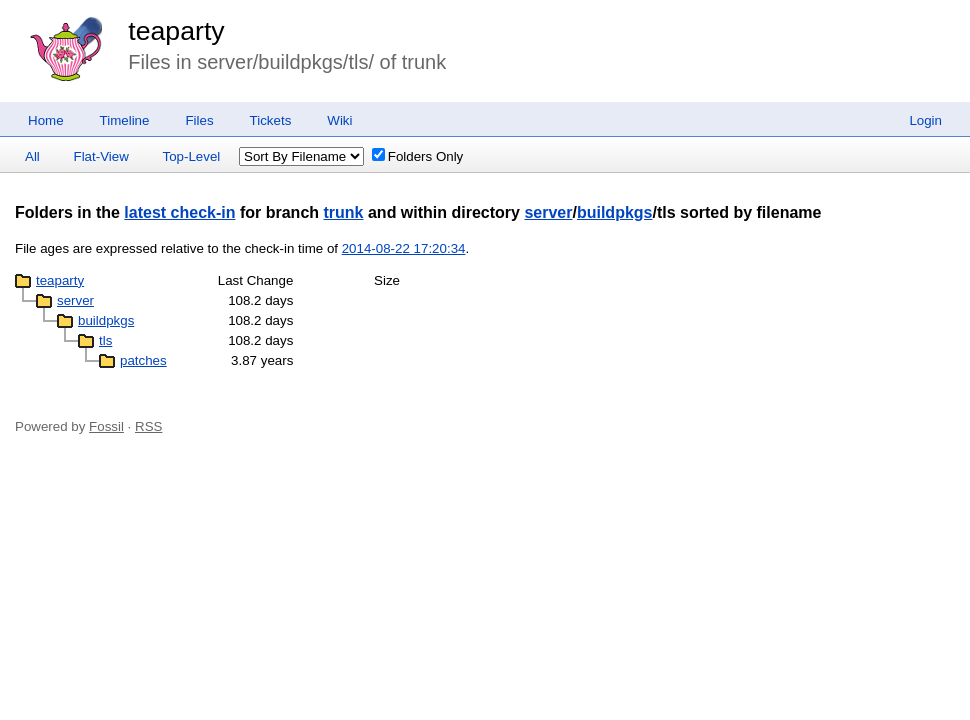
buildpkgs (615, 212)
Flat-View (101, 156)
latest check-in (179, 212)
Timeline (125, 120)
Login (925, 120)
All (32, 156)
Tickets (271, 120)
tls (105, 340)
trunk (344, 212)
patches (143, 360)
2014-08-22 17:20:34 (404, 248)
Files (199, 120)
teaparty (176, 31)
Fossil (106, 426)
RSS (148, 426)
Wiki (339, 120)
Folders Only (418, 156)
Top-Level (192, 156)
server (548, 212)
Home (46, 120)
